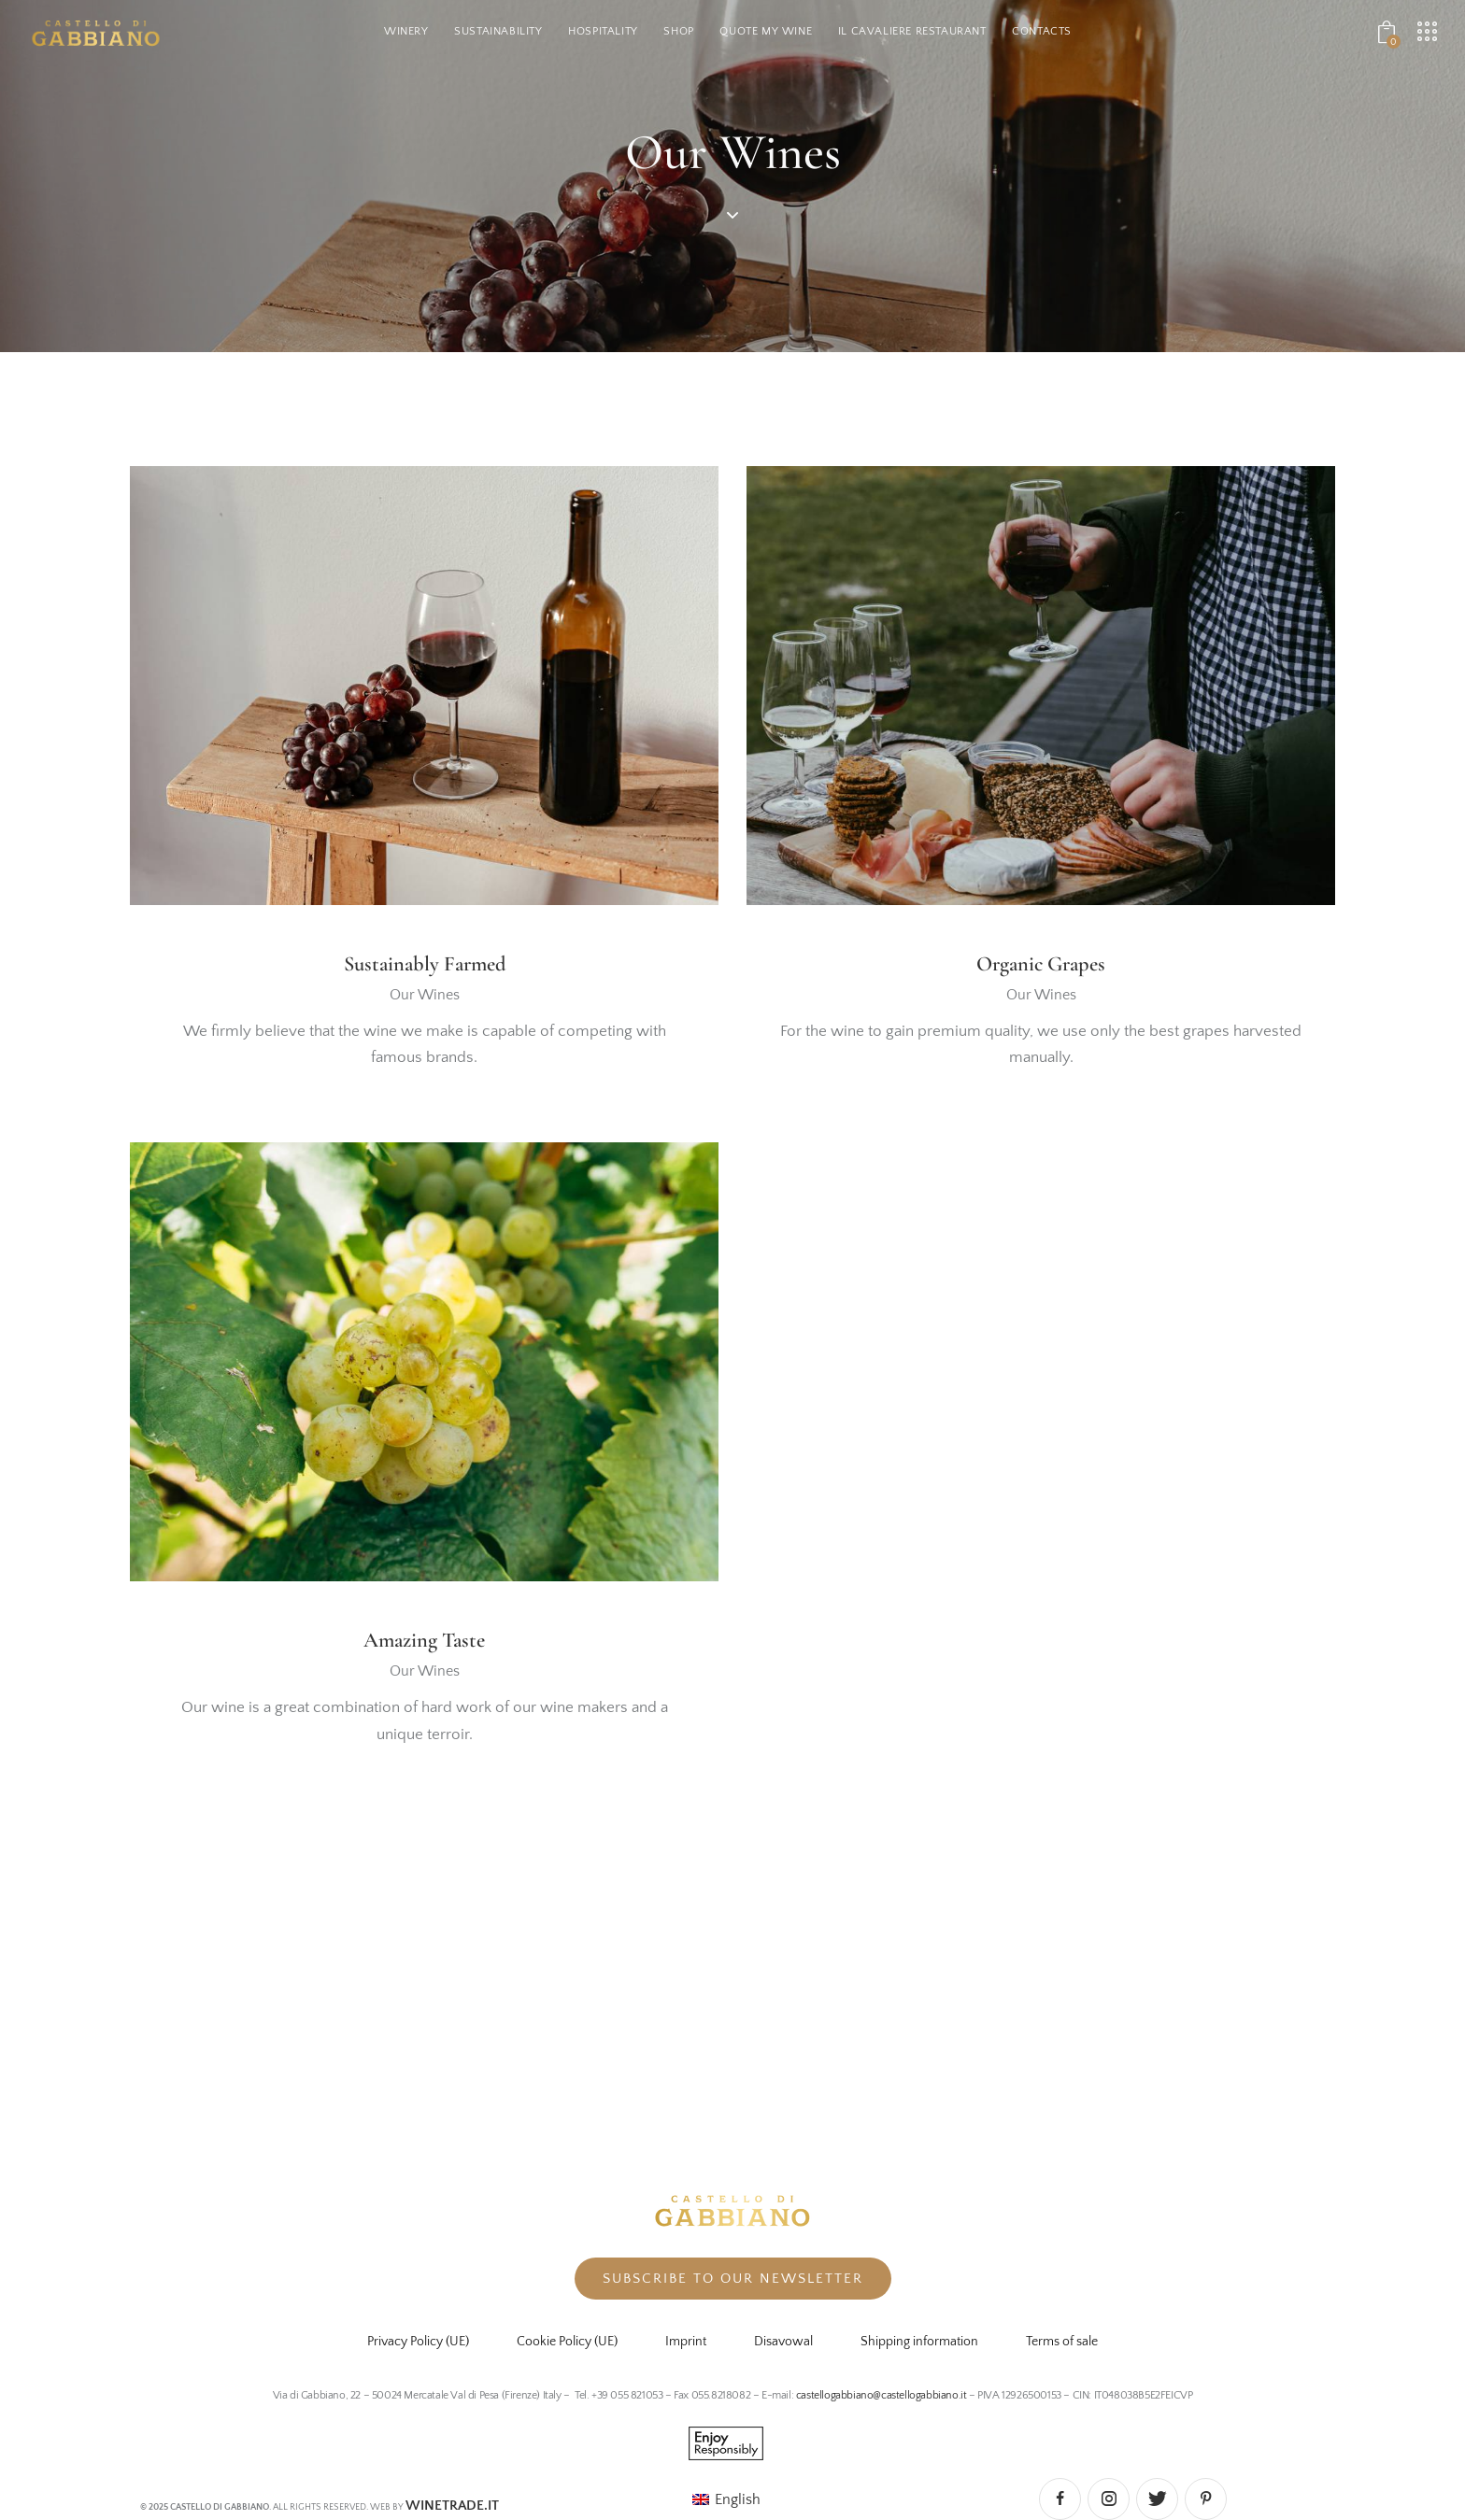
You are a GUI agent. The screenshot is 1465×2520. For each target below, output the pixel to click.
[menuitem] (726, 2499)
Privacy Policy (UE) (418, 2341)
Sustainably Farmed (424, 965)
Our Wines (425, 996)
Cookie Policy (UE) (567, 2341)
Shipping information (919, 2341)
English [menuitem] (738, 2499)
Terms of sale (1062, 2341)
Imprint (685, 2341)
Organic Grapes (1041, 965)
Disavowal (783, 2341)
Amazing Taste (424, 1644)
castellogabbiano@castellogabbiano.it (882, 2395)
